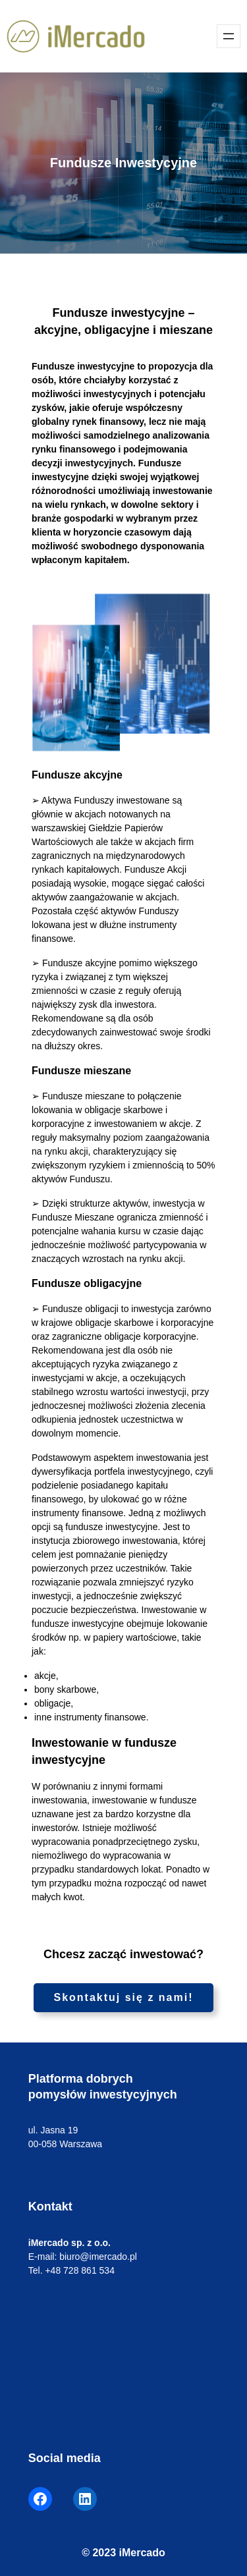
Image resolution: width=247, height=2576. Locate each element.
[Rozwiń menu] (228, 36)
